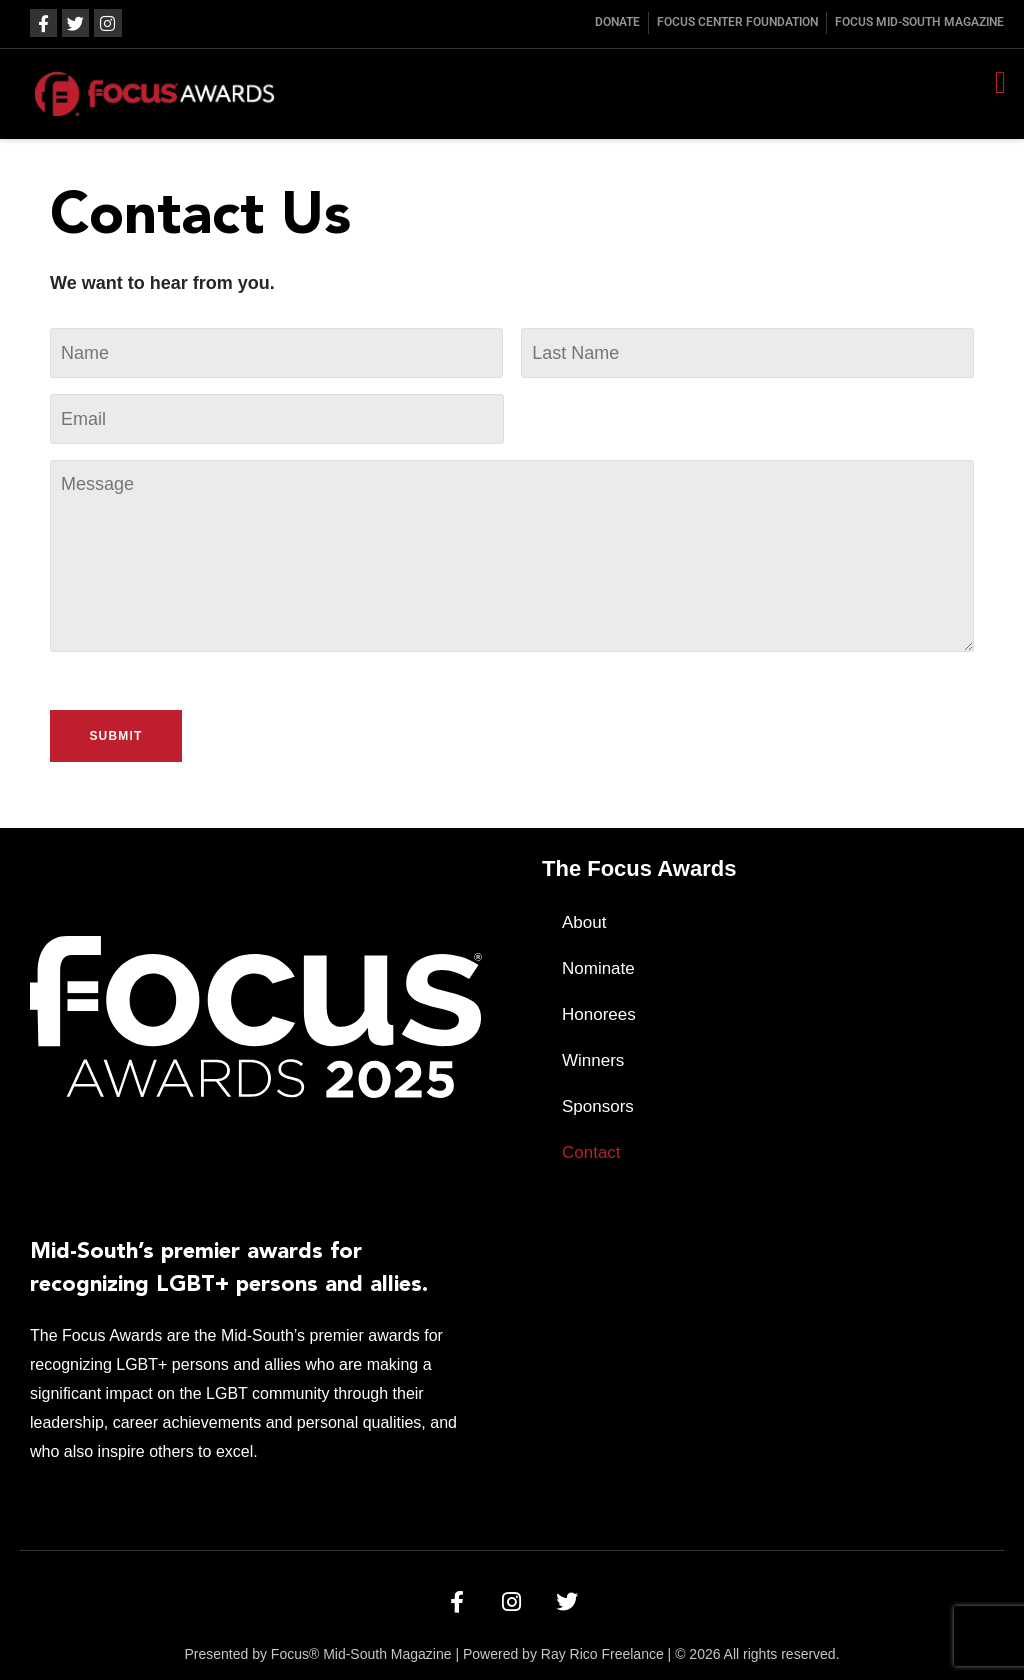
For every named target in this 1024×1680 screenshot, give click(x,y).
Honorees (599, 1014)
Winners (593, 1060)
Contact (591, 1152)
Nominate (598, 968)
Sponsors (598, 1106)
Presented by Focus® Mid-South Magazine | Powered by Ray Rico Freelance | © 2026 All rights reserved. (511, 1654)
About (584, 922)
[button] (1000, 82)
